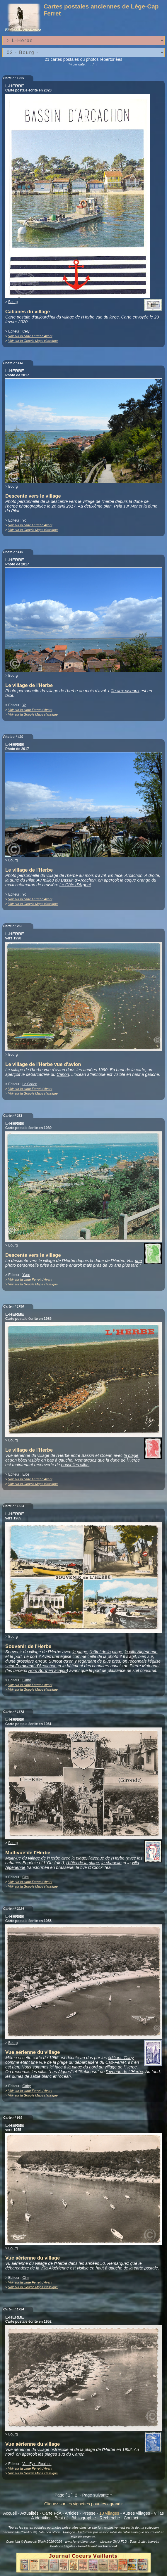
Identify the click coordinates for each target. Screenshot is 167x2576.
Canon (63, 1074)
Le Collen (29, 1084)
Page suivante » (97, 2495)
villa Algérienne (54, 2268)
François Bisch (73, 2532)
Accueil (10, 2513)
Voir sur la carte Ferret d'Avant (30, 336)
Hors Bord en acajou (47, 1670)
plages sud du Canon (64, 2454)
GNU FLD (120, 2541)
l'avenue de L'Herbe (124, 2071)
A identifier (41, 2518)
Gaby (26, 1680)
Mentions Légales (62, 2546)
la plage (131, 1455)
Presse (89, 2513)
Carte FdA (51, 2513)
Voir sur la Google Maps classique (33, 340)
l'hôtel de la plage (106, 1651)
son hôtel (18, 1460)
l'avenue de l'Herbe (106, 1858)
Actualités (29, 2513)
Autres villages (136, 2513)
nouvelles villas (75, 1464)
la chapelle (111, 1862)
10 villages (109, 2513)
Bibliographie (83, 2518)
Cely (25, 331)
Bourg (13, 302)
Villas (159, 2513)
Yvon (26, 1275)
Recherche (110, 2518)
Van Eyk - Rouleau (36, 2464)
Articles (72, 2513)
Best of (61, 2518)
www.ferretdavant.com (81, 2541)
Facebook (110, 2546)
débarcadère (17, 2268)
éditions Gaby (121, 2057)
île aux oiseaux (125, 690)
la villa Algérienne (141, 1651)
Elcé (25, 1474)
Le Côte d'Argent (75, 884)
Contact (131, 2518)
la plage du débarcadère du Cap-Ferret (89, 2062)
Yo (24, 520)
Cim (25, 1877)
